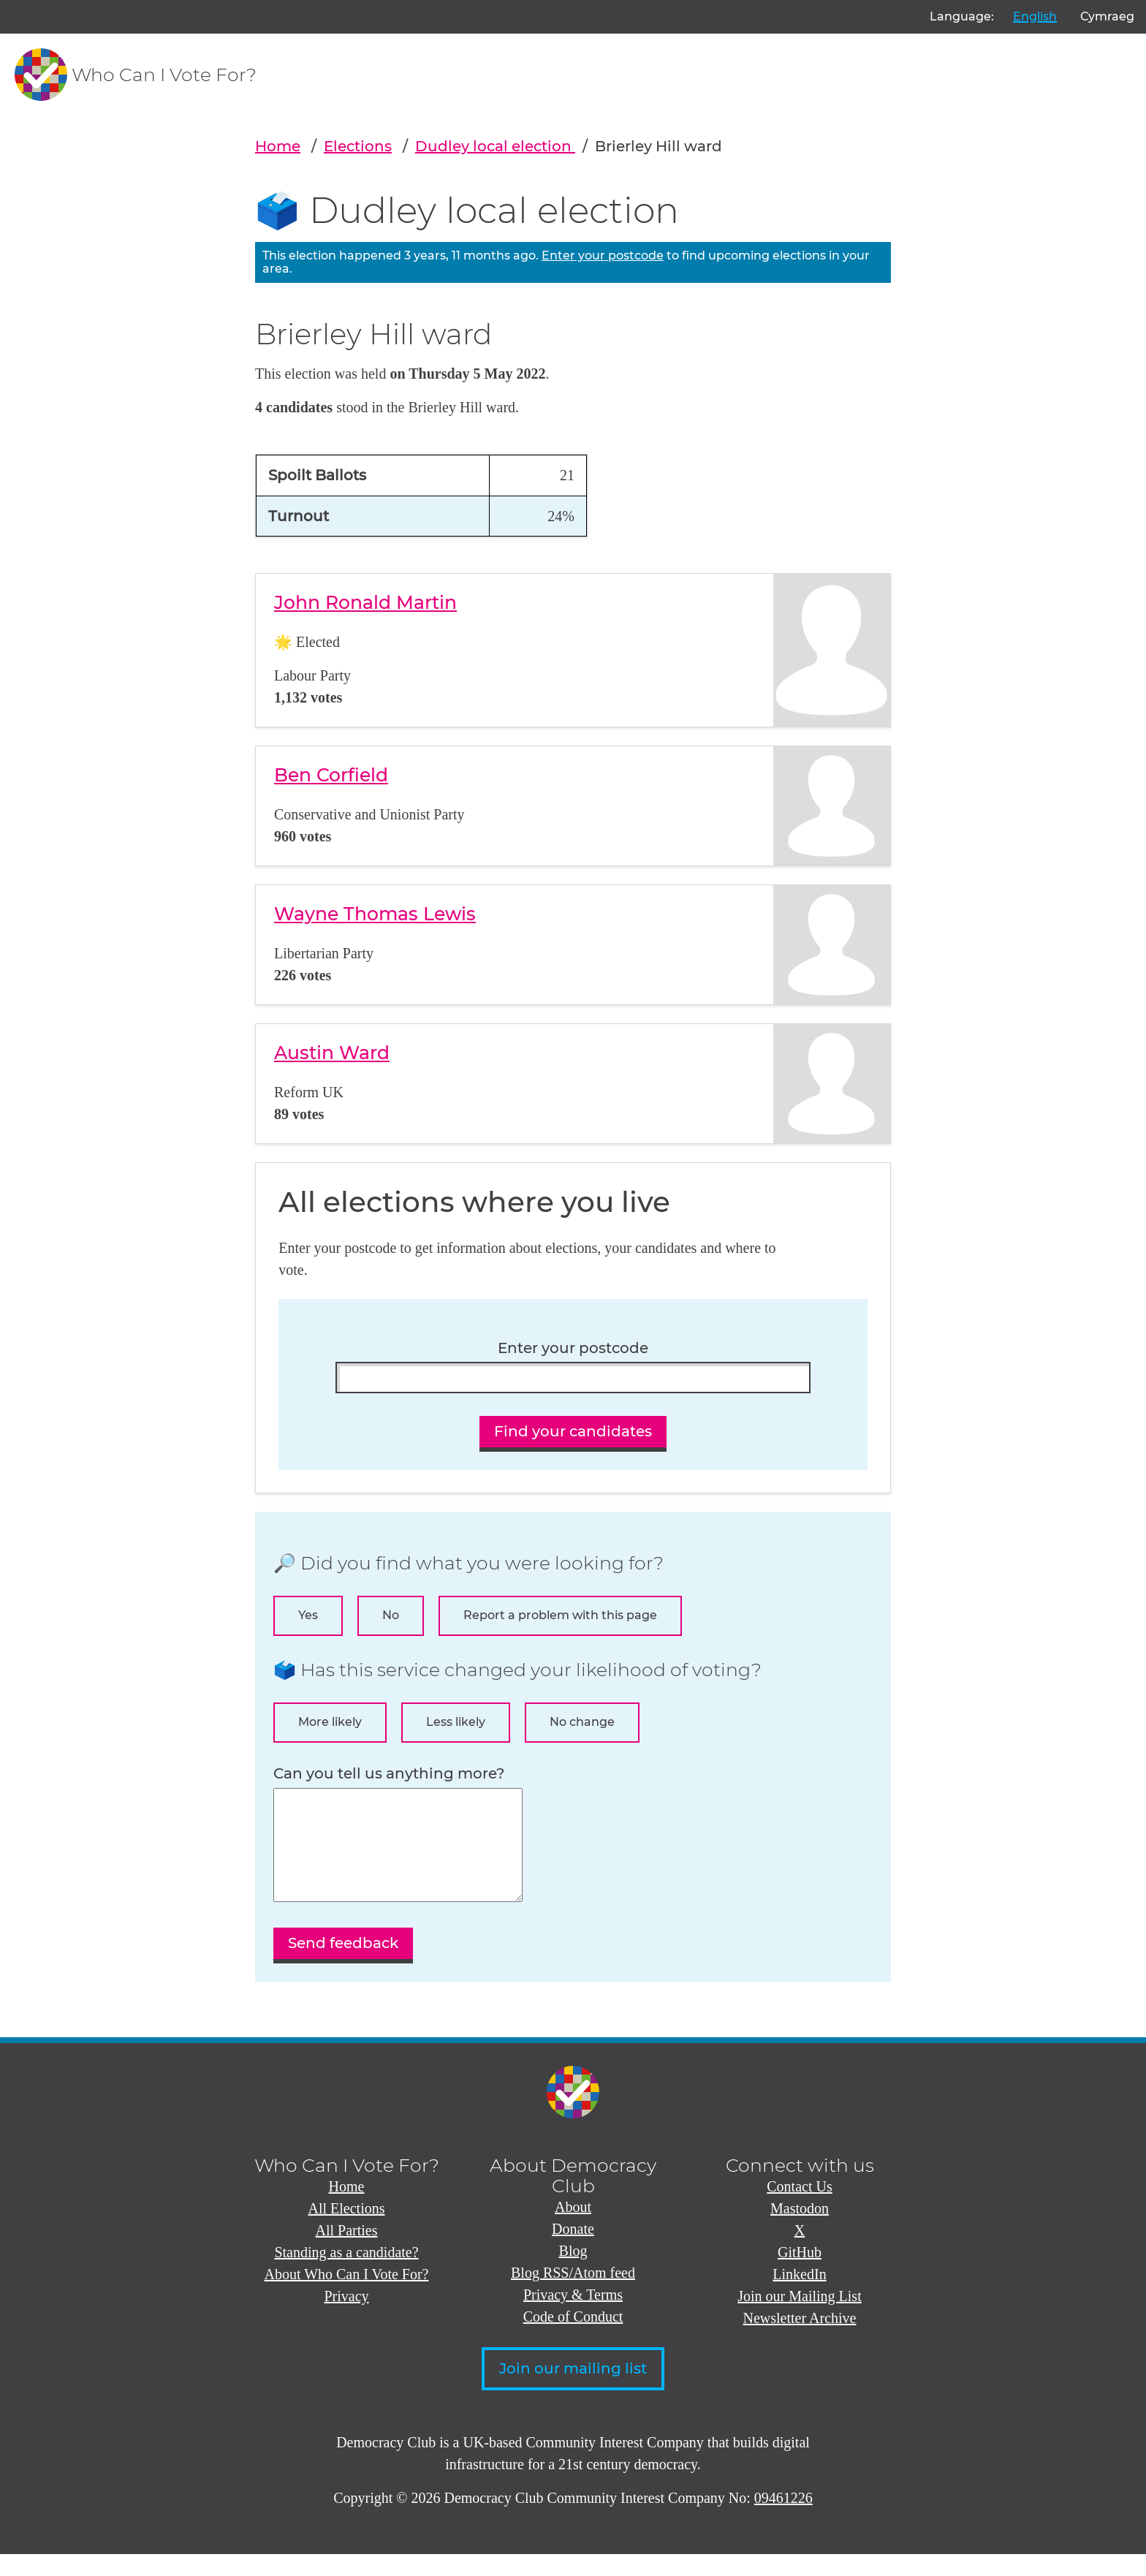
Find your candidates (573, 1431)
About (573, 2229)
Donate (573, 2251)
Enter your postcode (603, 255)
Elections (358, 146)
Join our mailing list (573, 2390)
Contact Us (799, 2208)
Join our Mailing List (799, 2318)
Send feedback (343, 1965)
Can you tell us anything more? (388, 1773)
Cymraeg (1107, 16)
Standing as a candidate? (346, 2274)
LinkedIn (799, 2296)
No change (582, 1722)
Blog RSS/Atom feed (573, 2295)
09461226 (783, 2520)
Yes (308, 1615)
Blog (573, 2273)
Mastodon (799, 2230)
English (1035, 16)
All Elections (346, 2230)
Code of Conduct (573, 2338)
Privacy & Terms (573, 2316)
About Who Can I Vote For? (347, 2296)
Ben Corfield (331, 775)
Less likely (455, 1722)
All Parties (347, 2252)
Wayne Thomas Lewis (375, 914)
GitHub (799, 2274)
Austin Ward (332, 1053)
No (390, 1615)
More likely (330, 1722)
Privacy (346, 2318)
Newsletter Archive (800, 2340)
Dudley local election (495, 146)
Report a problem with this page (560, 1615)
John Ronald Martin (365, 602)
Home (277, 146)
